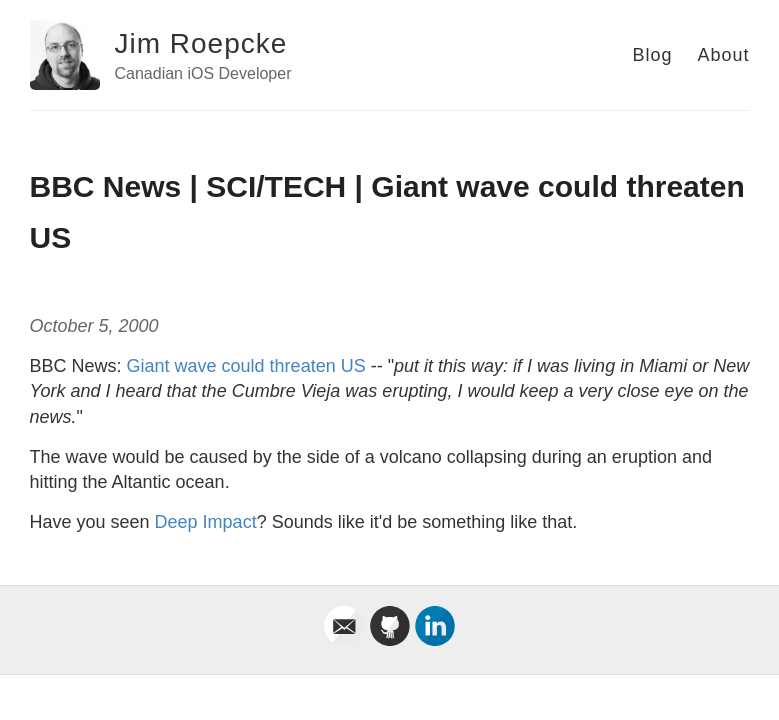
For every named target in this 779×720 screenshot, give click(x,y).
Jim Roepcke (201, 43)
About (723, 55)
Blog (652, 55)
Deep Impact (206, 522)
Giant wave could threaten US (246, 366)
